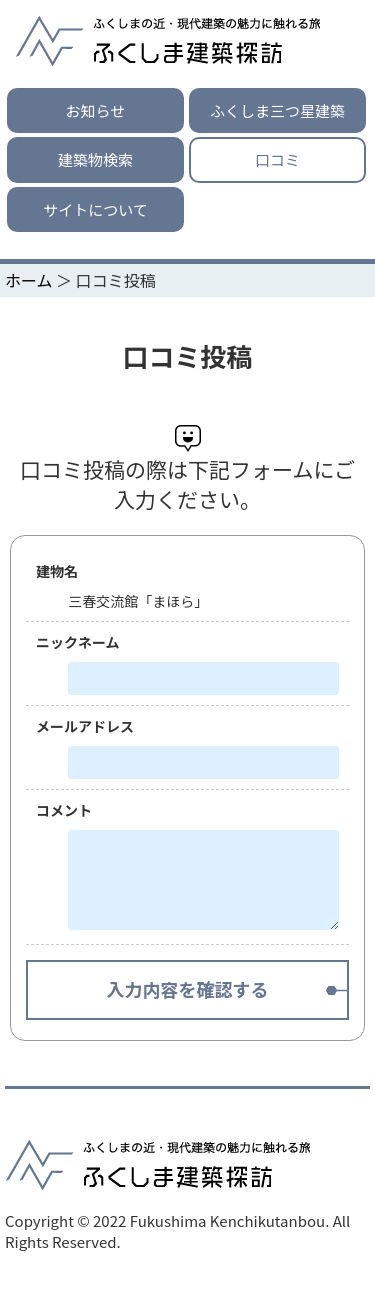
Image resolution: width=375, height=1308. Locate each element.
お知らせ (96, 110)
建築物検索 (95, 159)
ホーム (29, 280)
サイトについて (95, 209)
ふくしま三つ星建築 (277, 110)
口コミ (277, 159)
